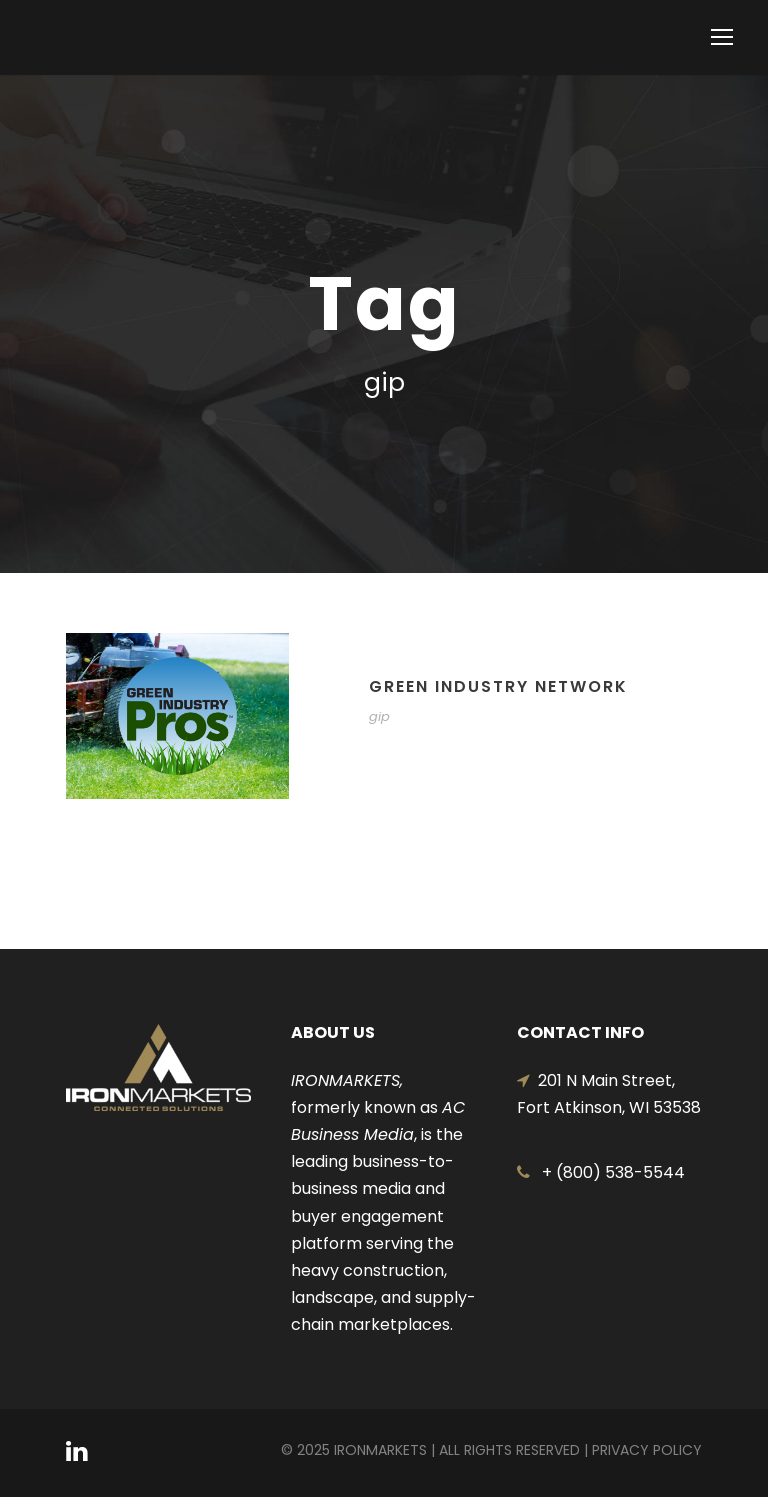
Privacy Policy (647, 1450)
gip (379, 716)
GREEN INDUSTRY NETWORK (498, 686)
